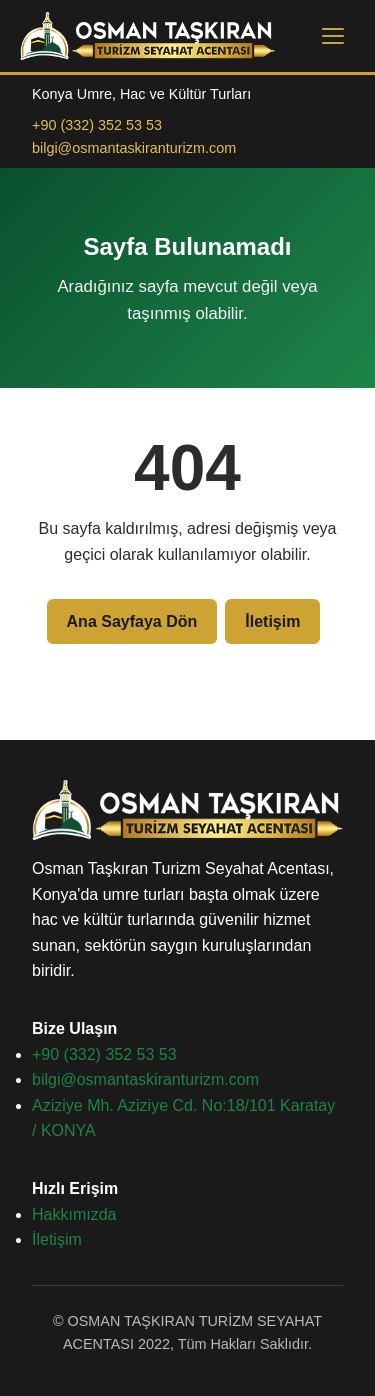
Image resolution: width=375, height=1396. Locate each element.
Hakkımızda (74, 1214)
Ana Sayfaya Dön (132, 621)
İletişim (272, 621)
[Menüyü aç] (333, 36)
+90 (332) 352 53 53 (97, 125)
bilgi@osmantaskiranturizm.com (134, 148)
